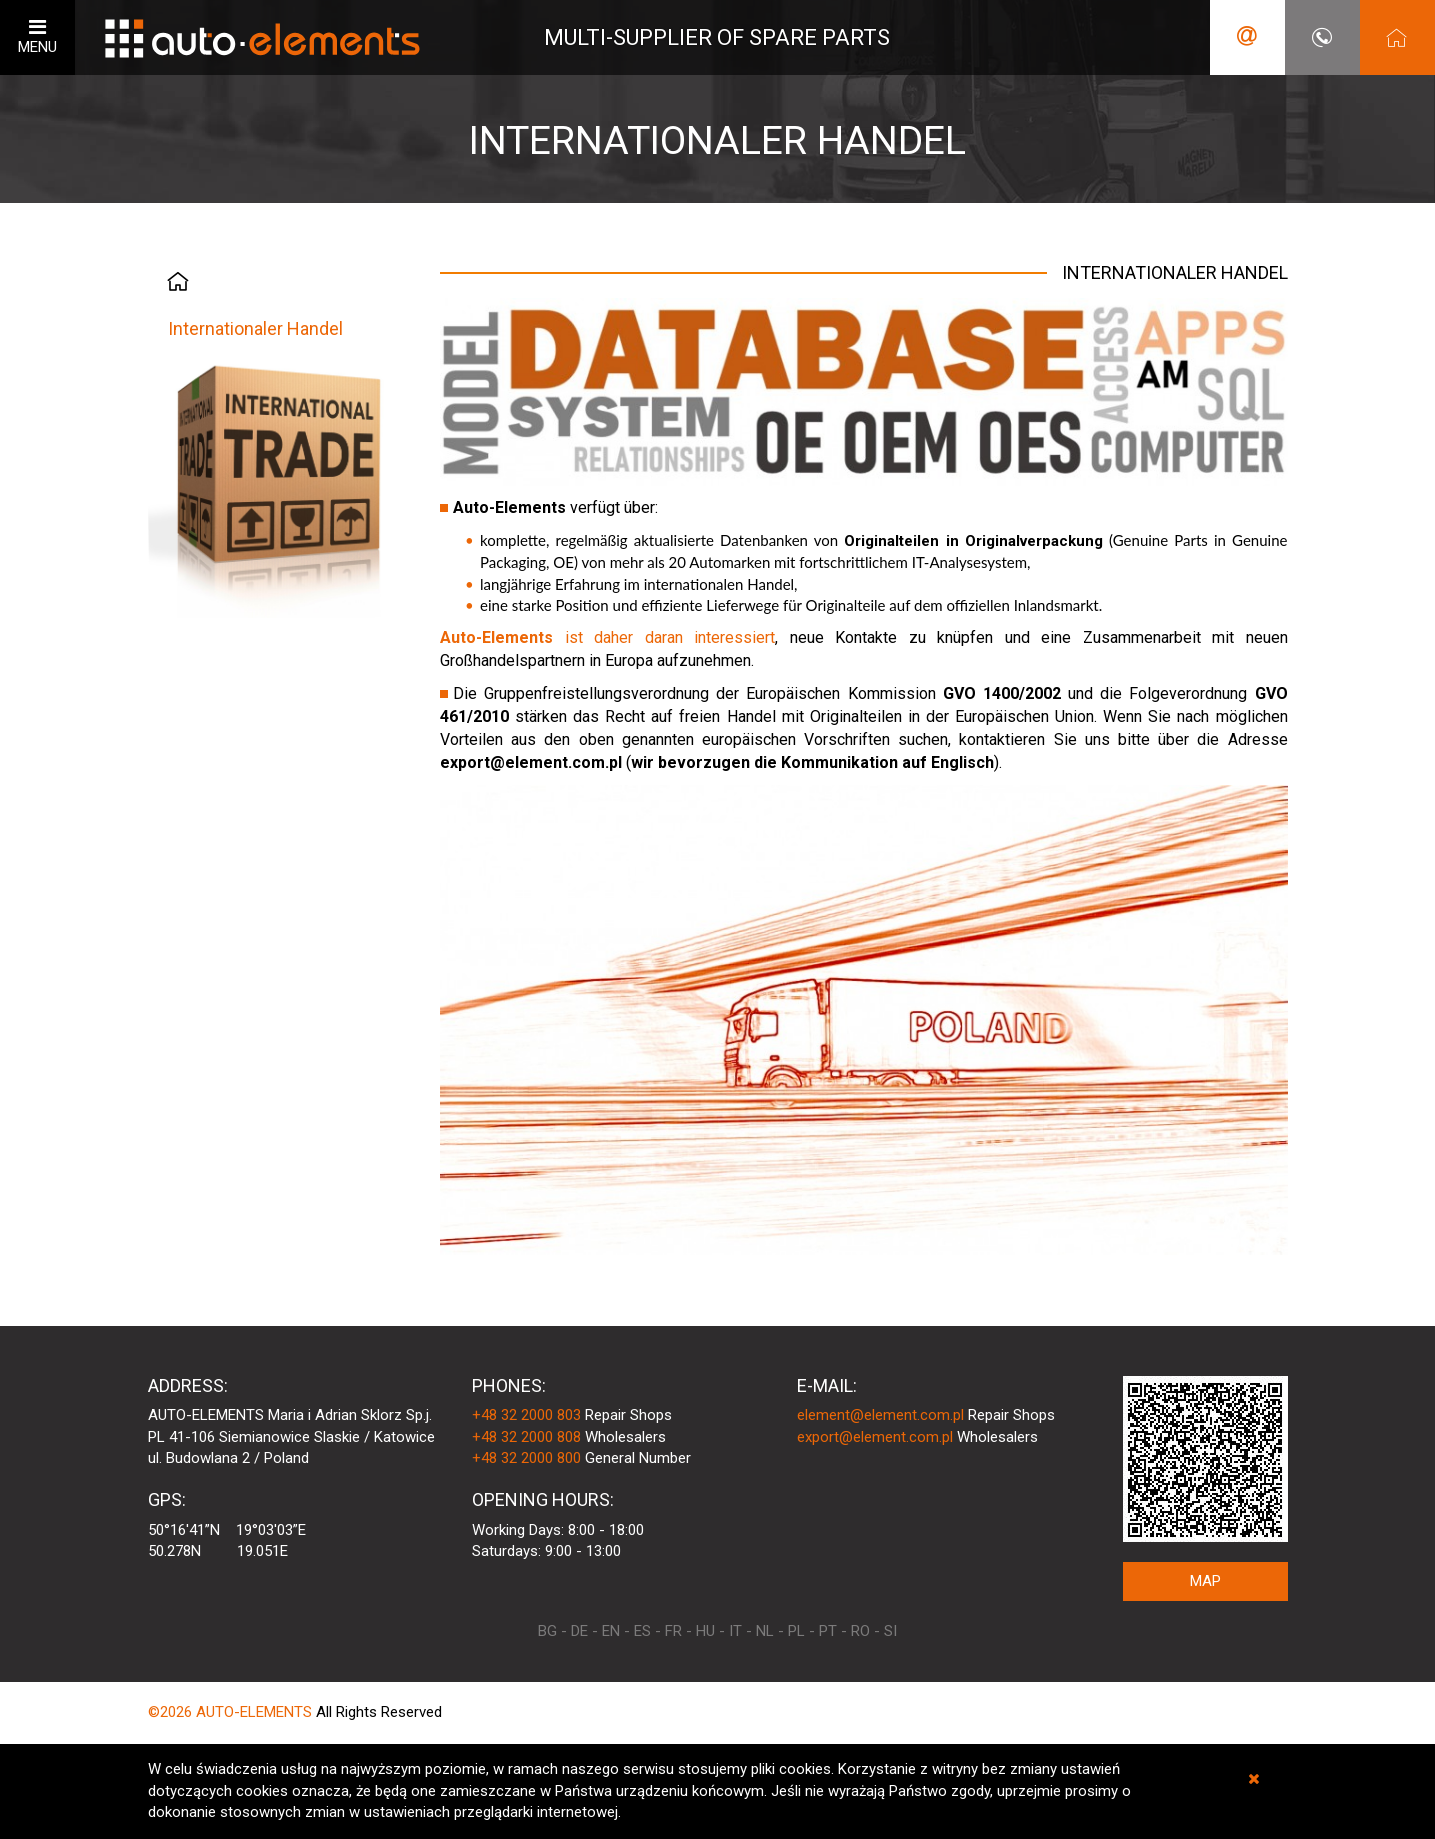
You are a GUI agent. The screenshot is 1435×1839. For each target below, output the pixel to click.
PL (796, 1631)
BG (547, 1631)
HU (705, 1631)
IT (735, 1631)
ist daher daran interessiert (607, 637)
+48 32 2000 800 (526, 1458)
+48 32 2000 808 (526, 1437)
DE (579, 1631)
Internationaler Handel (255, 328)
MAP (1205, 1581)
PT (828, 1631)
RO (860, 1631)
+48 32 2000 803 (526, 1415)
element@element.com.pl (880, 1415)
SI (890, 1631)
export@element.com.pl (875, 1437)
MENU (37, 36)
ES (642, 1631)
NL (765, 1631)
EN (611, 1631)
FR (673, 1631)
